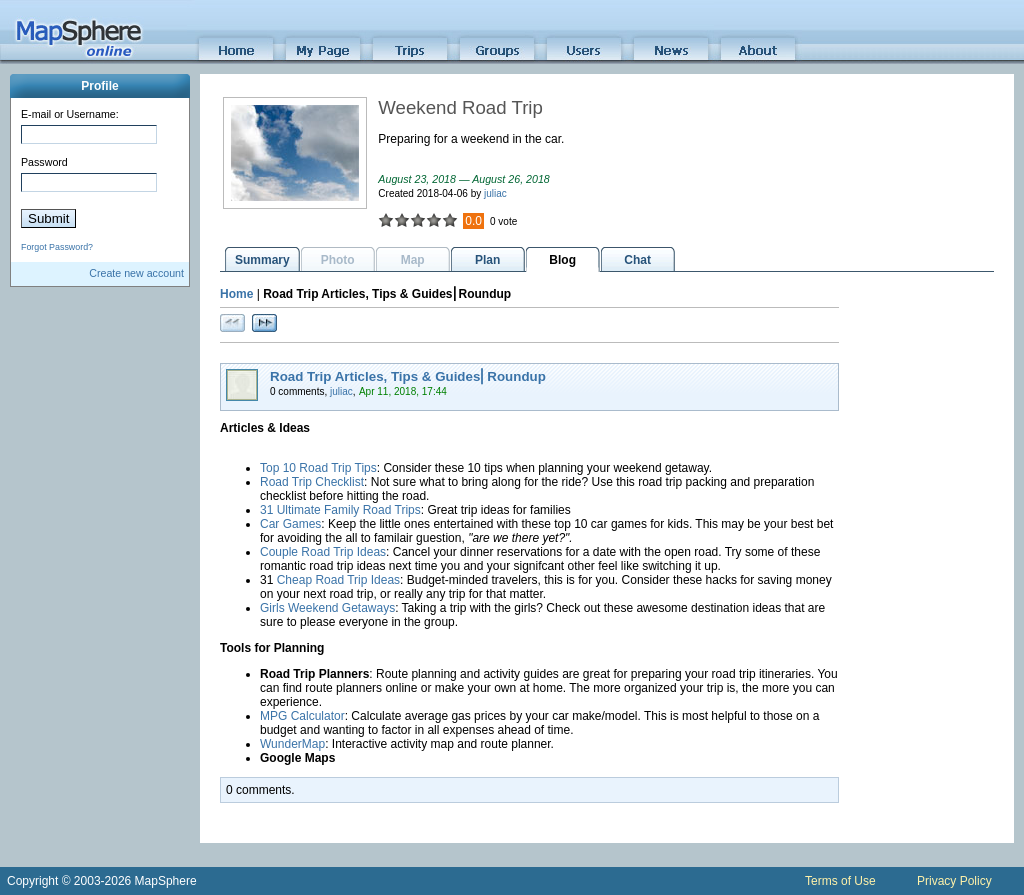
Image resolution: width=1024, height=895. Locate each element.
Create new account (136, 273)
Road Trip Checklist (312, 482)
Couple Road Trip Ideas (323, 552)
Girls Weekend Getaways (327, 608)
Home (236, 294)
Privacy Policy (954, 881)
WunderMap (292, 744)
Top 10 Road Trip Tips (318, 468)
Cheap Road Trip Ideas (338, 580)
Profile (99, 86)
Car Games (290, 524)
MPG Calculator (302, 716)
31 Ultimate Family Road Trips (340, 510)
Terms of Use (840, 881)
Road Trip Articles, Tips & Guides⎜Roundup (408, 376)
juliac (495, 193)
